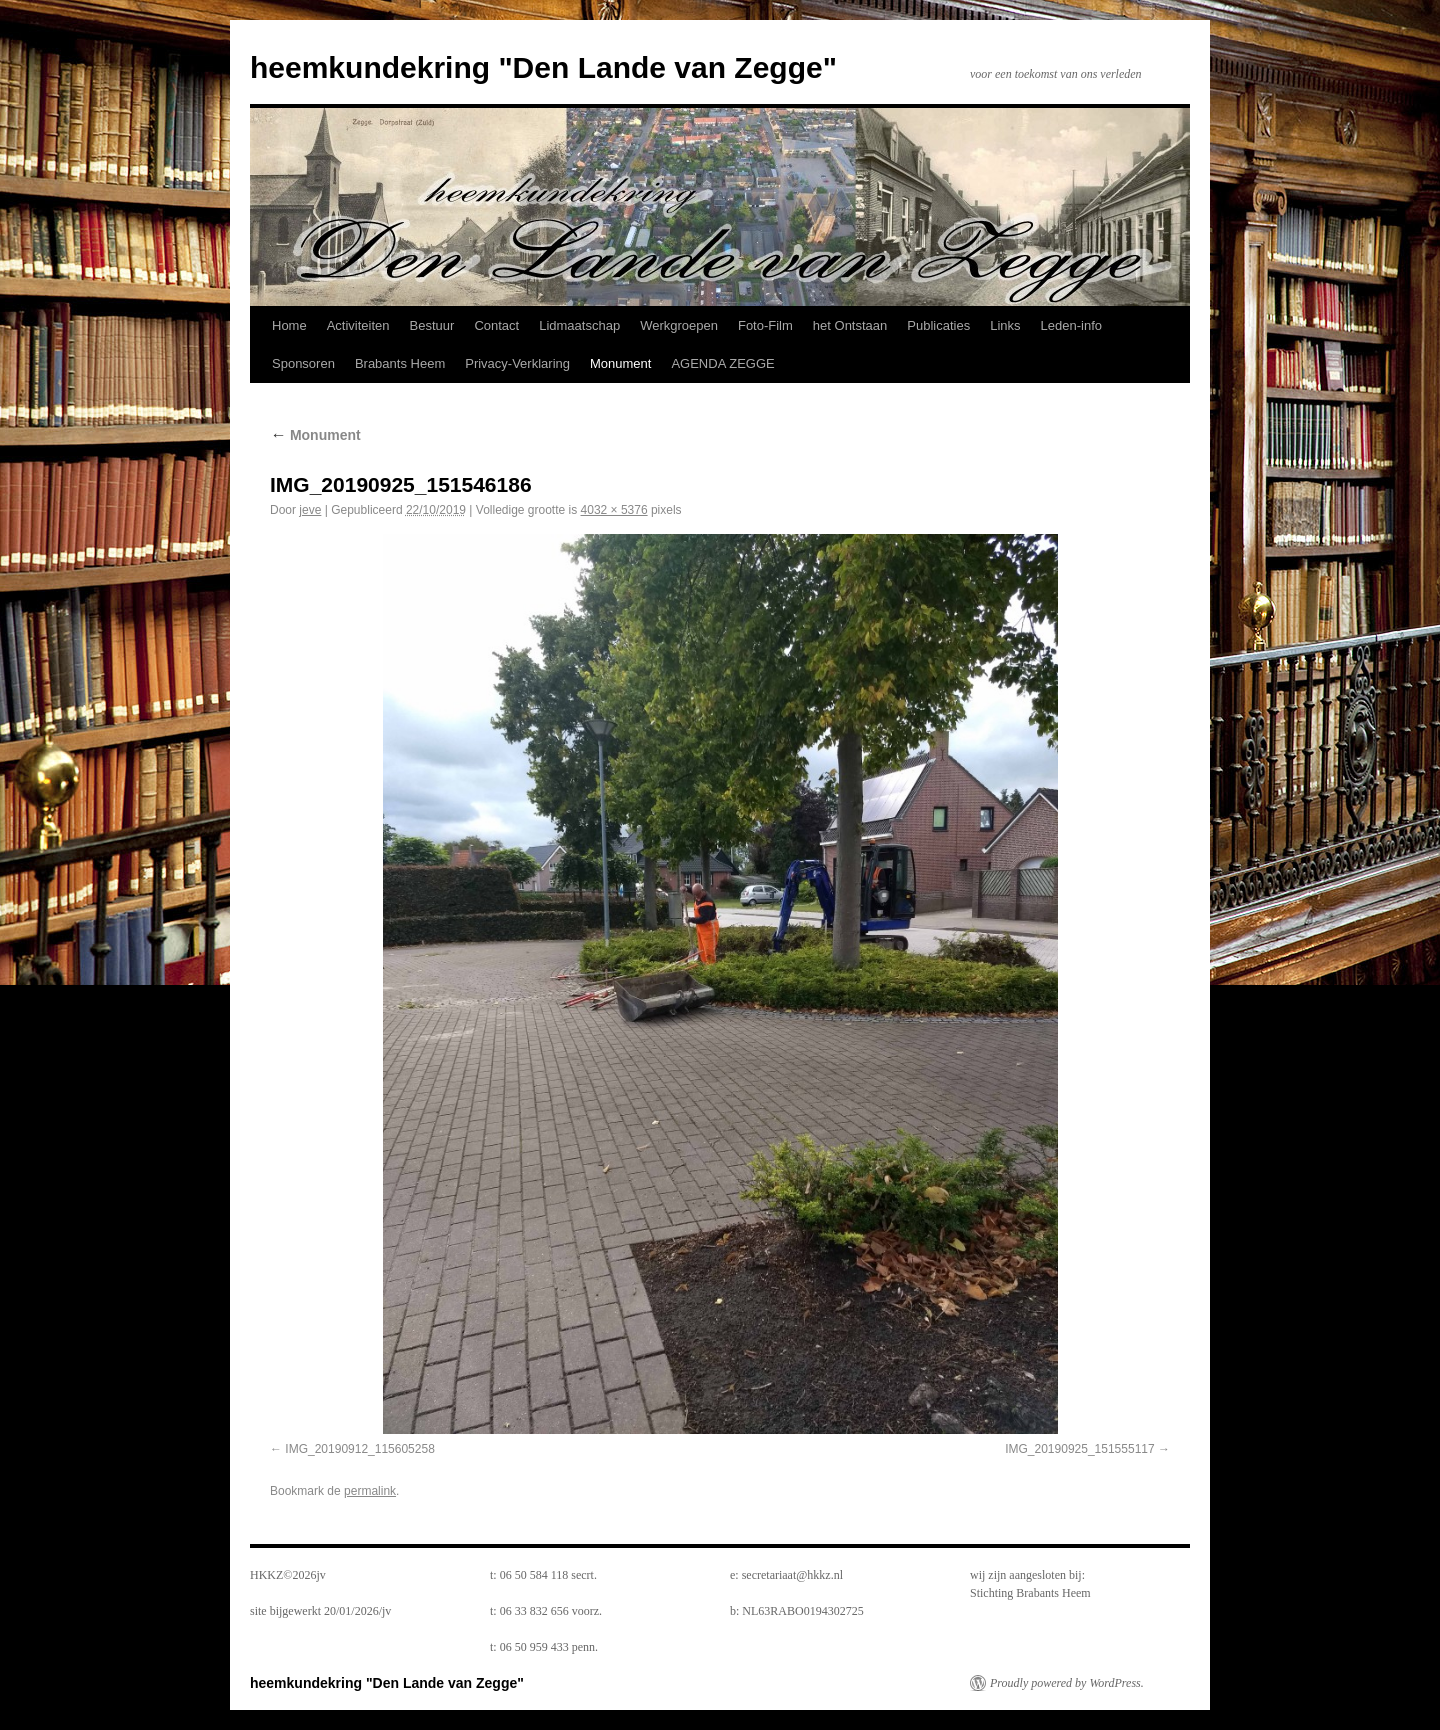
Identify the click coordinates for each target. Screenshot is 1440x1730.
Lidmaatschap (579, 325)
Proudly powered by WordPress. (1067, 1683)
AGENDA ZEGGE (722, 363)
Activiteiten (358, 325)
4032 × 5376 (614, 510)
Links (1005, 325)
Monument (620, 363)
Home (289, 325)
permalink (370, 1491)
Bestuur (432, 325)
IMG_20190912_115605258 (359, 1449)
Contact (496, 325)
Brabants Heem (400, 363)
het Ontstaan (850, 325)
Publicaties (938, 325)
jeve (310, 510)
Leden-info (1071, 325)
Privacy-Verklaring (517, 363)
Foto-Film (765, 325)
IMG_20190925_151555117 (1079, 1449)
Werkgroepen (679, 325)
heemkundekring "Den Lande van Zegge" (543, 67)
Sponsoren (303, 363)
